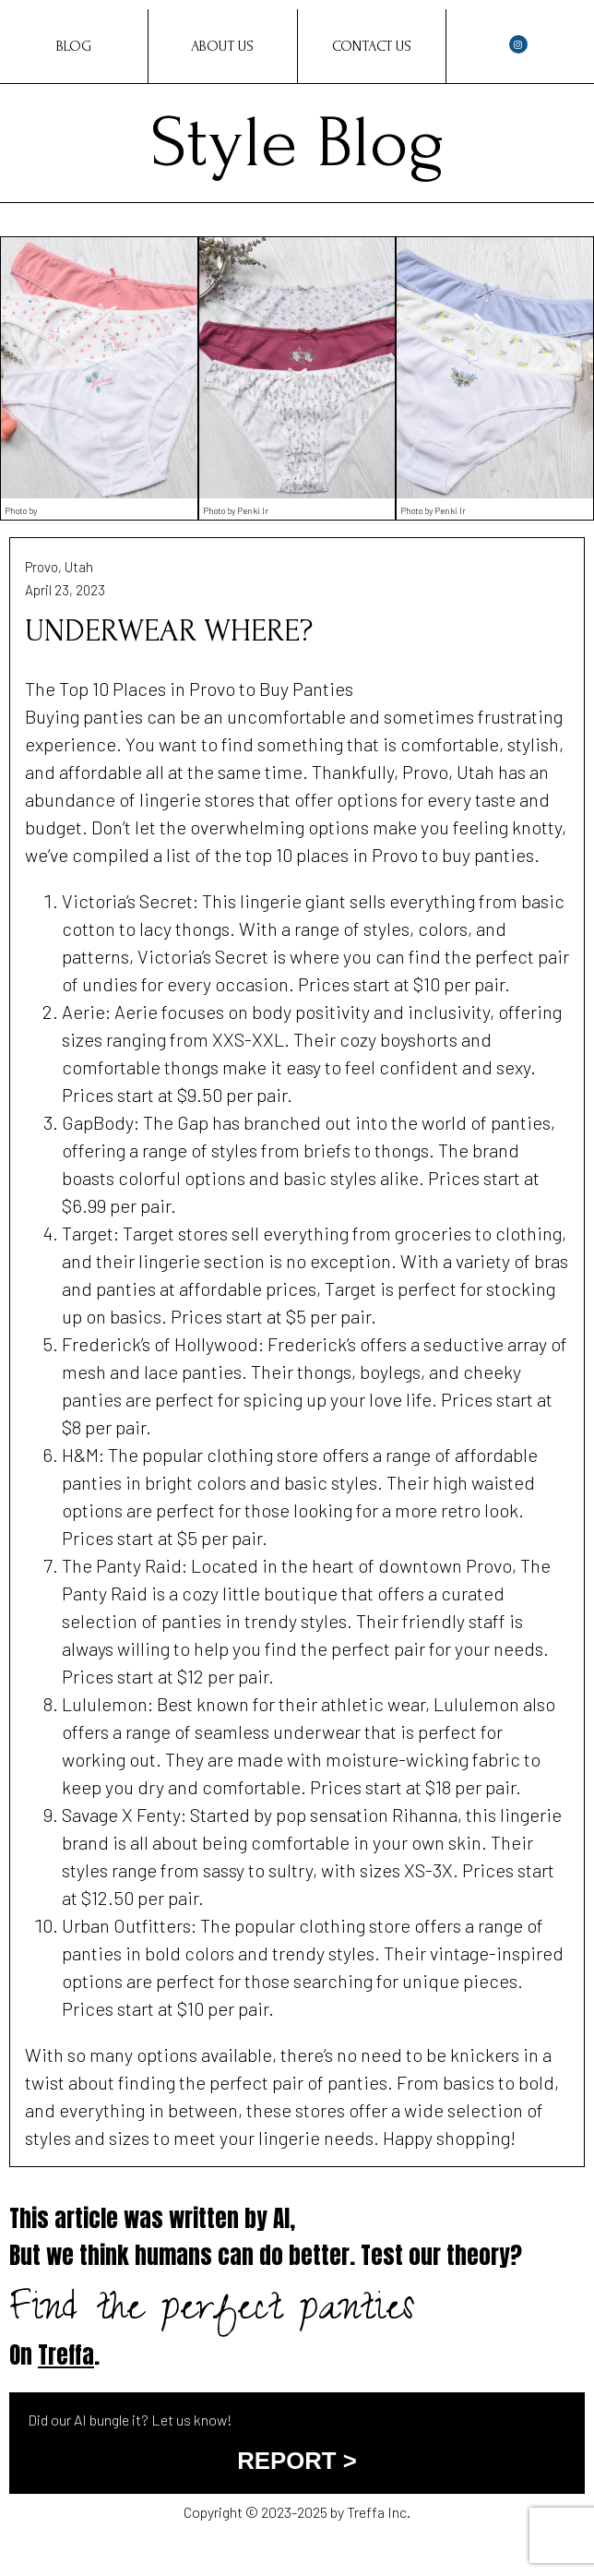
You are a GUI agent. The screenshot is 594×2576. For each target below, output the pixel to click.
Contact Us (371, 46)
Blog (73, 46)
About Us (222, 46)
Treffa (66, 2355)
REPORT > (297, 2461)
